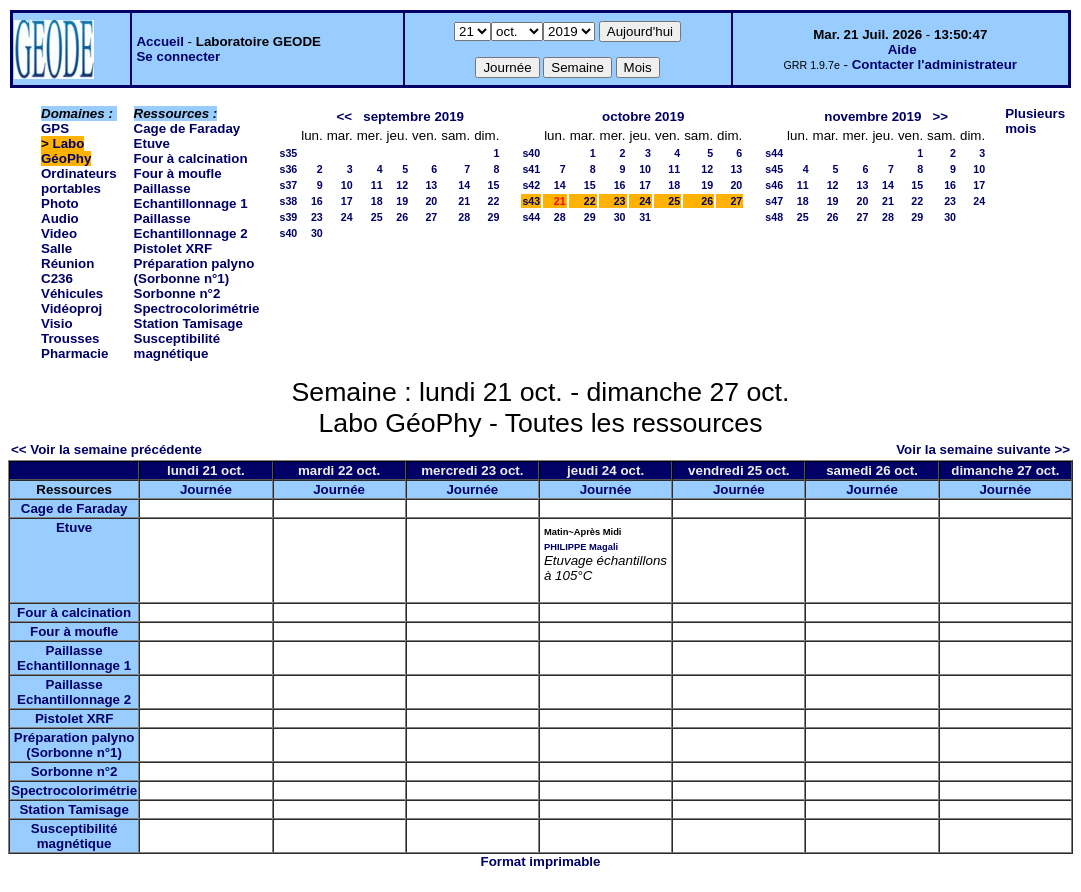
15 (494, 185)
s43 (531, 201)
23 (317, 217)
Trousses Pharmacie (74, 346)
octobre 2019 (643, 116)
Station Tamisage (188, 323)
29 (494, 217)
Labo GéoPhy (66, 151)
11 (377, 185)
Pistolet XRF (173, 248)
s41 (531, 169)
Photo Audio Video (60, 218)
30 (317, 233)
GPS (55, 128)
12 (402, 185)
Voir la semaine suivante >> (983, 449)
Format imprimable (541, 861)
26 (402, 217)
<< (345, 116)
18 (377, 201)
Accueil (159, 41)
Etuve (152, 143)
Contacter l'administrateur (934, 64)
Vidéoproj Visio (71, 316)
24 (347, 217)
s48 (774, 217)
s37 (288, 185)
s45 (774, 169)
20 (431, 201)
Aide (902, 49)
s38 (288, 201)
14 (464, 185)
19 (402, 201)
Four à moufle (178, 173)
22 (494, 201)
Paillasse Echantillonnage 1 (191, 196)
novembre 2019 (872, 116)
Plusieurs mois (1035, 121)
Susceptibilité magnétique (177, 346)
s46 (774, 185)
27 (431, 217)
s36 (288, 169)
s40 (288, 233)
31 (645, 217)
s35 (288, 153)
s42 (531, 185)
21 (464, 201)
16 (317, 201)
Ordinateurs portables (79, 181)
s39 (288, 217)
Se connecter (178, 56)
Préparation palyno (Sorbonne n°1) (194, 271)
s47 (774, 201)
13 (431, 185)
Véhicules (72, 293)
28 (464, 217)
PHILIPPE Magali (581, 547)
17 (347, 201)
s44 (531, 217)
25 (377, 217)
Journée (206, 489)
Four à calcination (191, 158)
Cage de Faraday (187, 128)
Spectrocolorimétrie (197, 308)
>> (940, 116)
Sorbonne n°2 (177, 293)
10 (347, 185)
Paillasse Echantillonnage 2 (191, 226)
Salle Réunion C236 (67, 263)
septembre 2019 (413, 116)
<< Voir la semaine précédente (106, 449)
